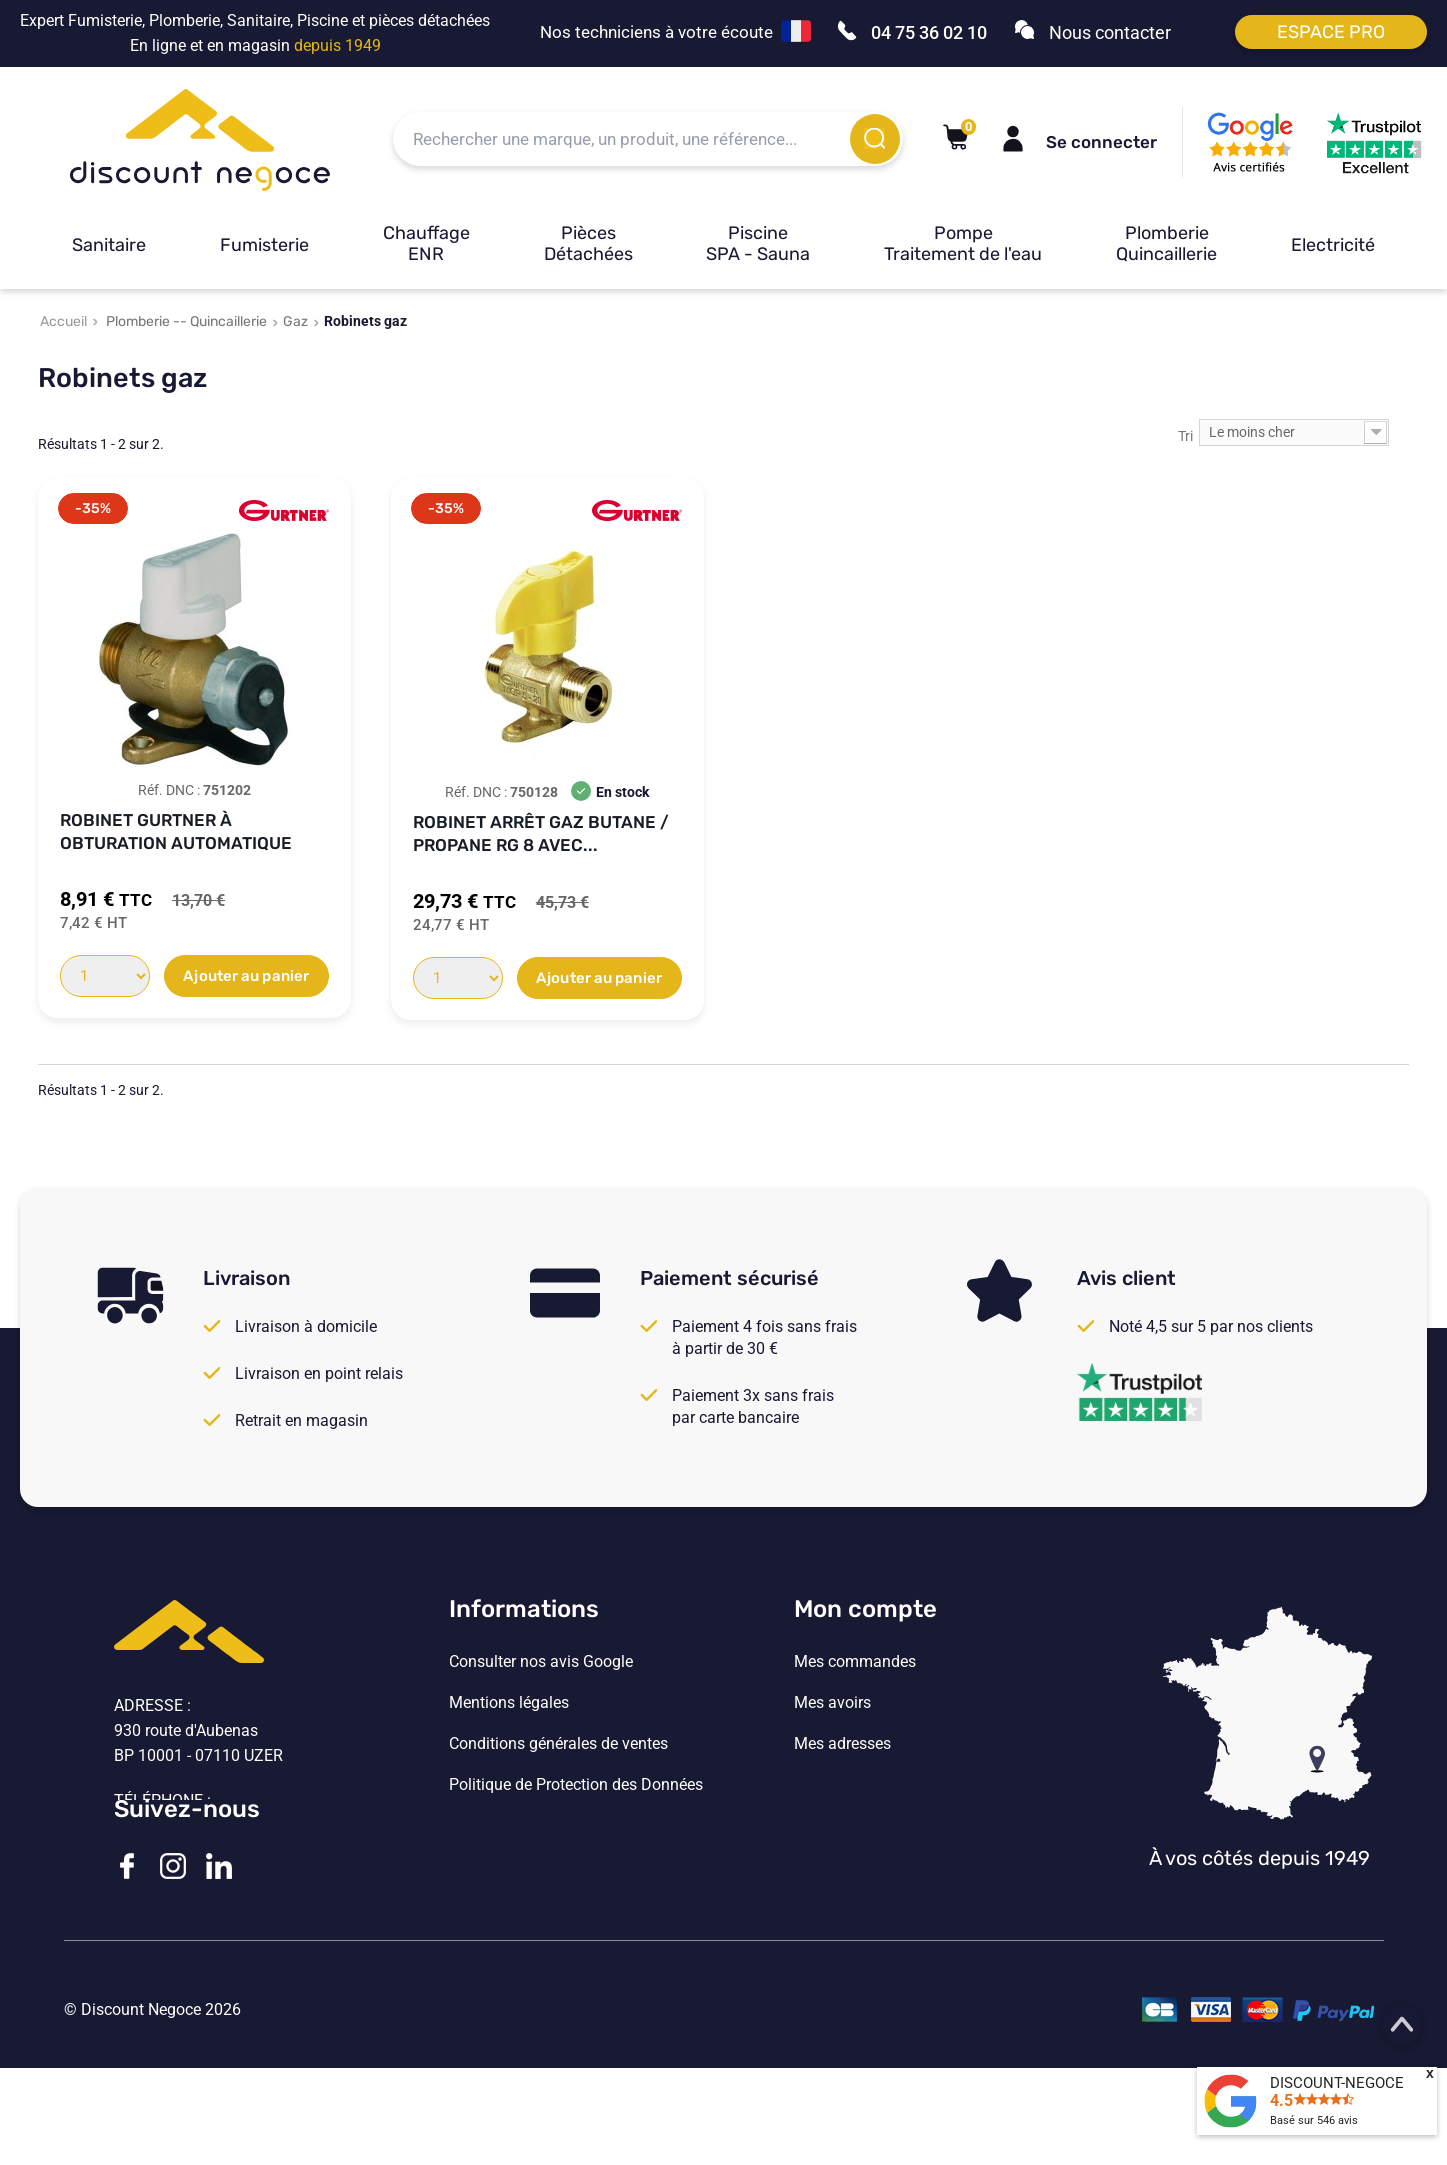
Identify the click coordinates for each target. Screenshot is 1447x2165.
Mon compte (865, 1609)
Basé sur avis (1314, 2120)
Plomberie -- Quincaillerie (186, 321)
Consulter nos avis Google (541, 1662)
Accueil (63, 321)
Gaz (295, 321)
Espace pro (1331, 32)
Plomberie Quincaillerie (1166, 243)
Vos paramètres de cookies (544, 1826)
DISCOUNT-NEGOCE (1337, 2083)
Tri (1185, 436)
